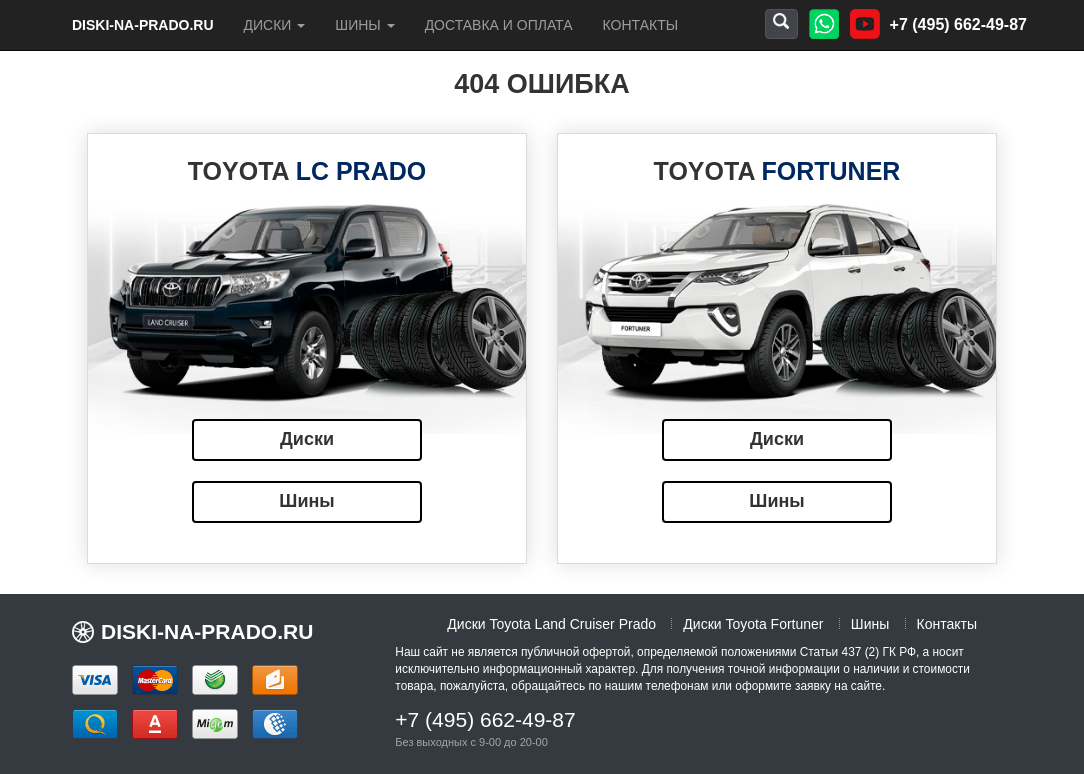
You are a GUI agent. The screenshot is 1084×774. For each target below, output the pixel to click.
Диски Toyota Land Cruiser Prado (551, 624)
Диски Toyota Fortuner (753, 624)
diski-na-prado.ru (143, 25)
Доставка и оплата (499, 25)
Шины (306, 501)
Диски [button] (275, 25)
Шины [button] (364, 25)
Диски (307, 439)
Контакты (641, 25)
